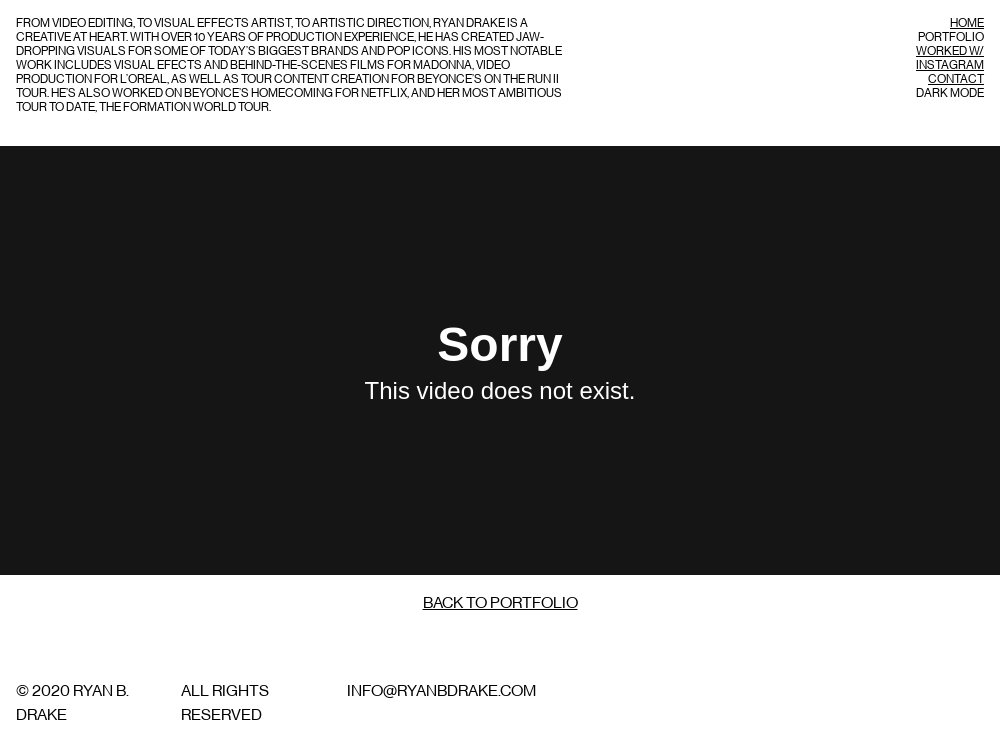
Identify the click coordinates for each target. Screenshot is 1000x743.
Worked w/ (950, 51)
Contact (956, 79)
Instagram (950, 65)
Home (967, 23)
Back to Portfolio (500, 603)
